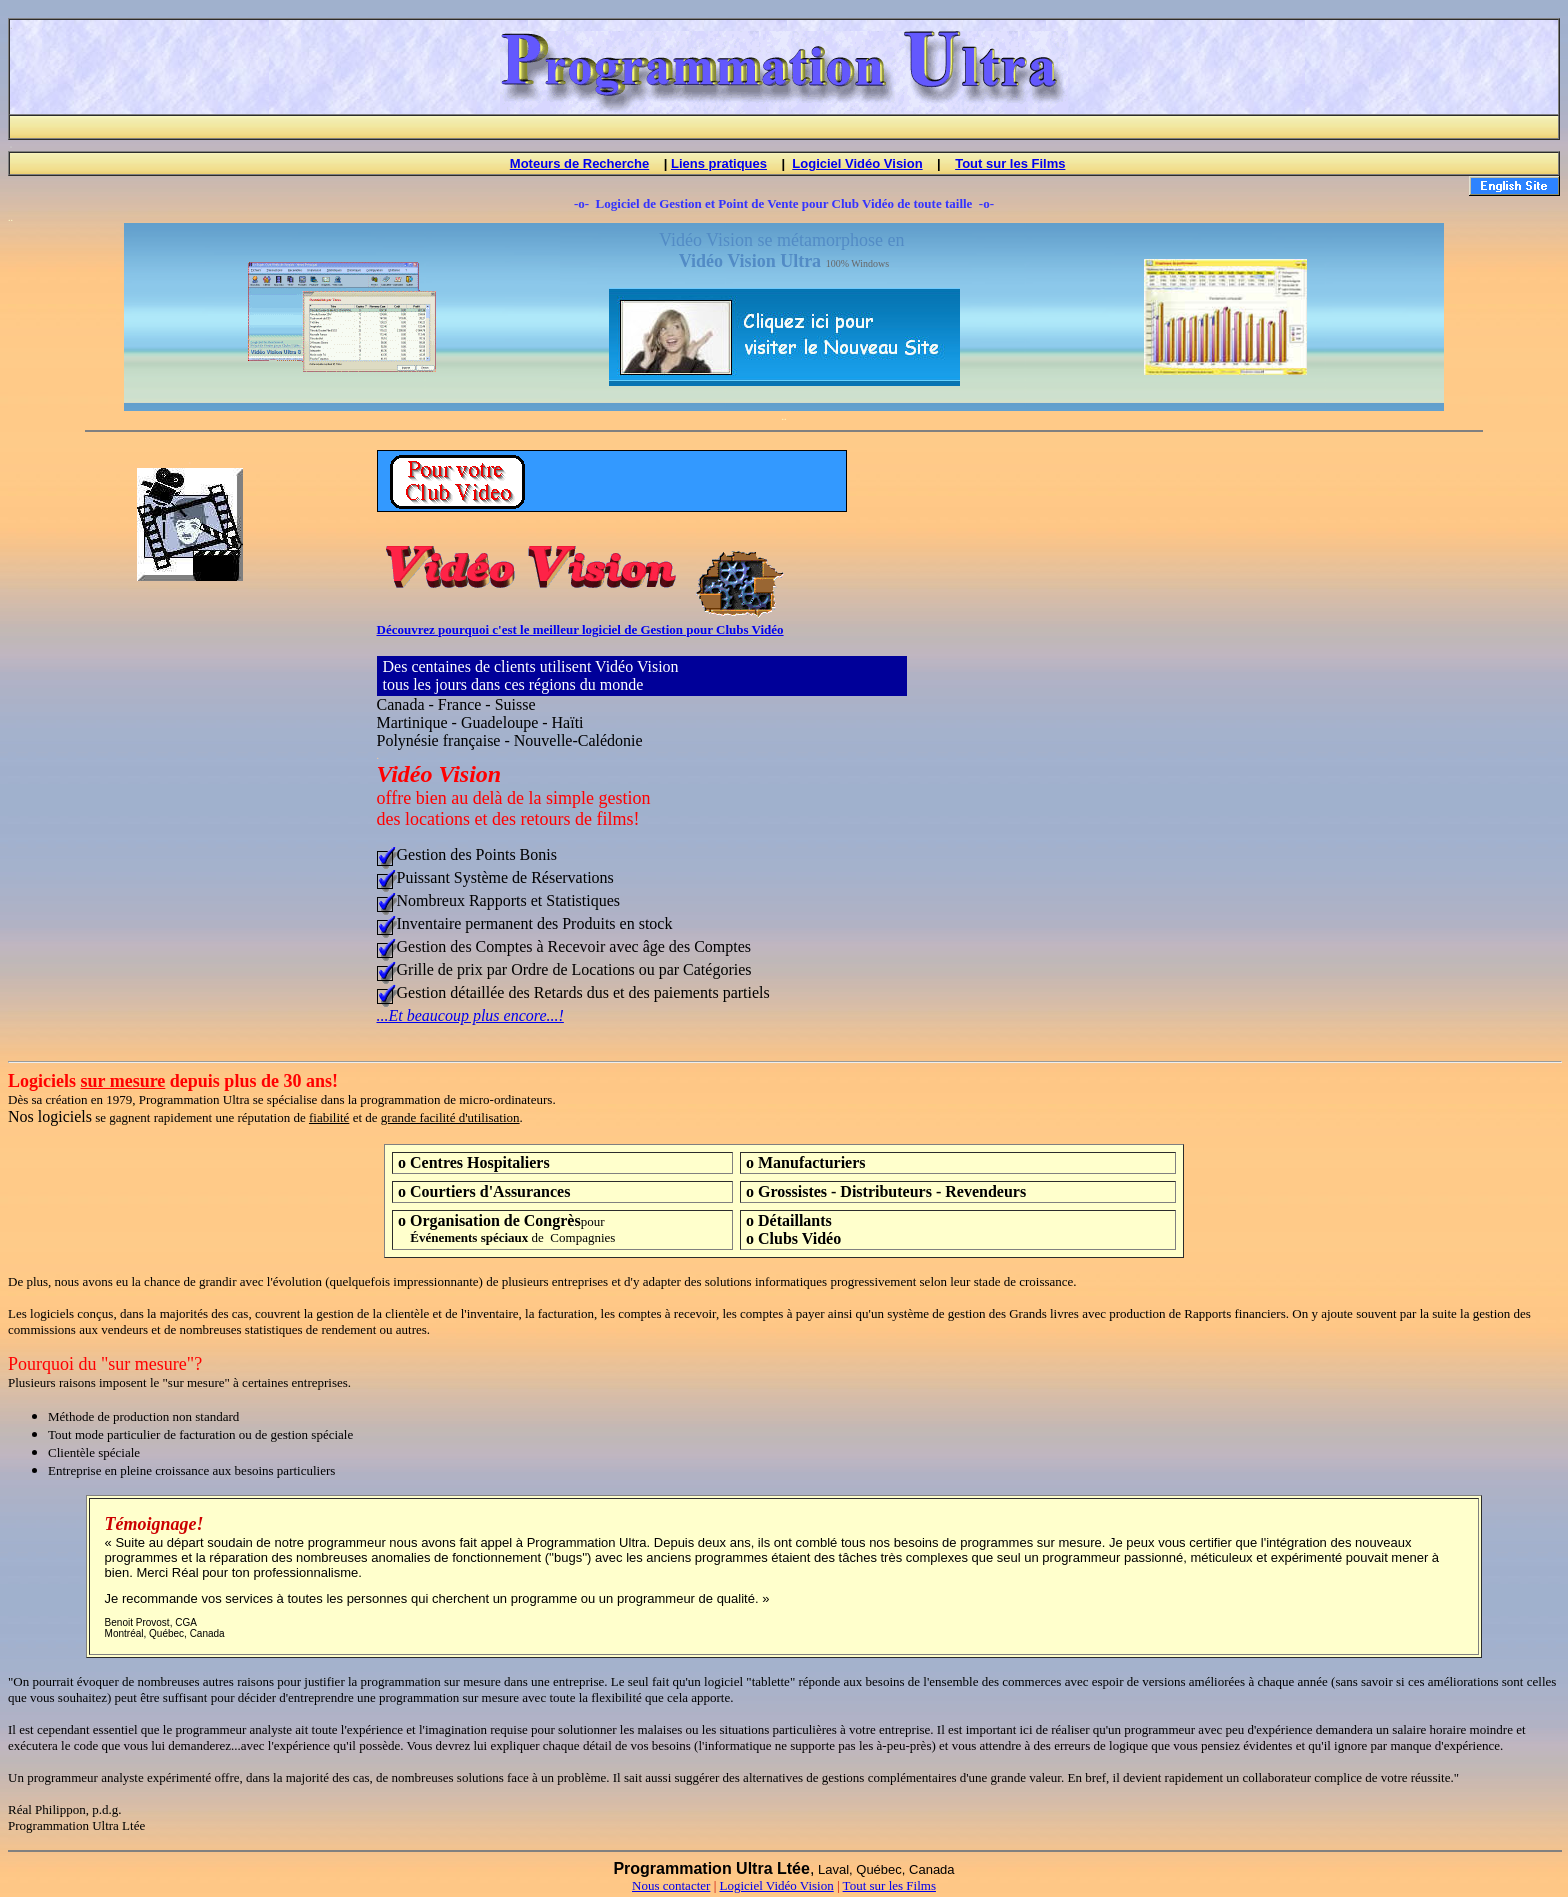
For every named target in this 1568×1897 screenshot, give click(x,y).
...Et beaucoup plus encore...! (470, 1018)
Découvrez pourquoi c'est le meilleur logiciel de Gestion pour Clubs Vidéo (580, 632)
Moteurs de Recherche (579, 166)
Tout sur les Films (1010, 166)
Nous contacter (671, 1888)
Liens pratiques (719, 166)
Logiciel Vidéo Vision (857, 166)
